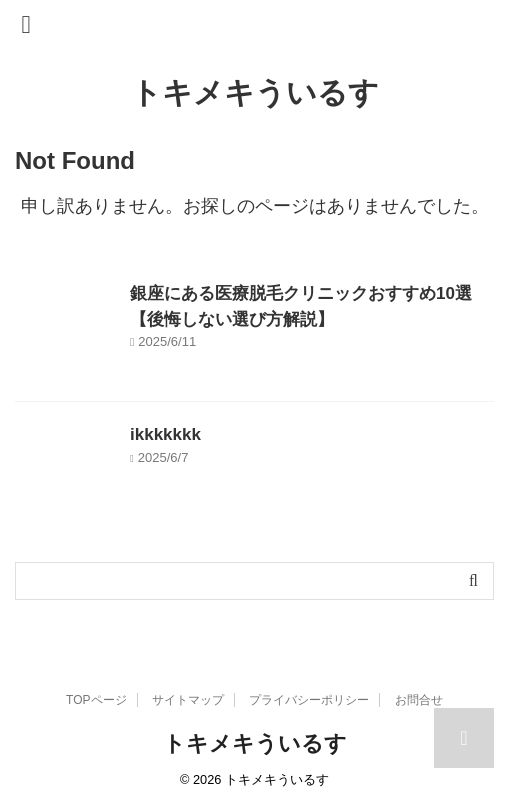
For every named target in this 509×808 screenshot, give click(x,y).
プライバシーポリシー (309, 700)
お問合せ (419, 700)
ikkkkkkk (165, 434)
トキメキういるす (255, 92)
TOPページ (96, 700)
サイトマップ (188, 700)
